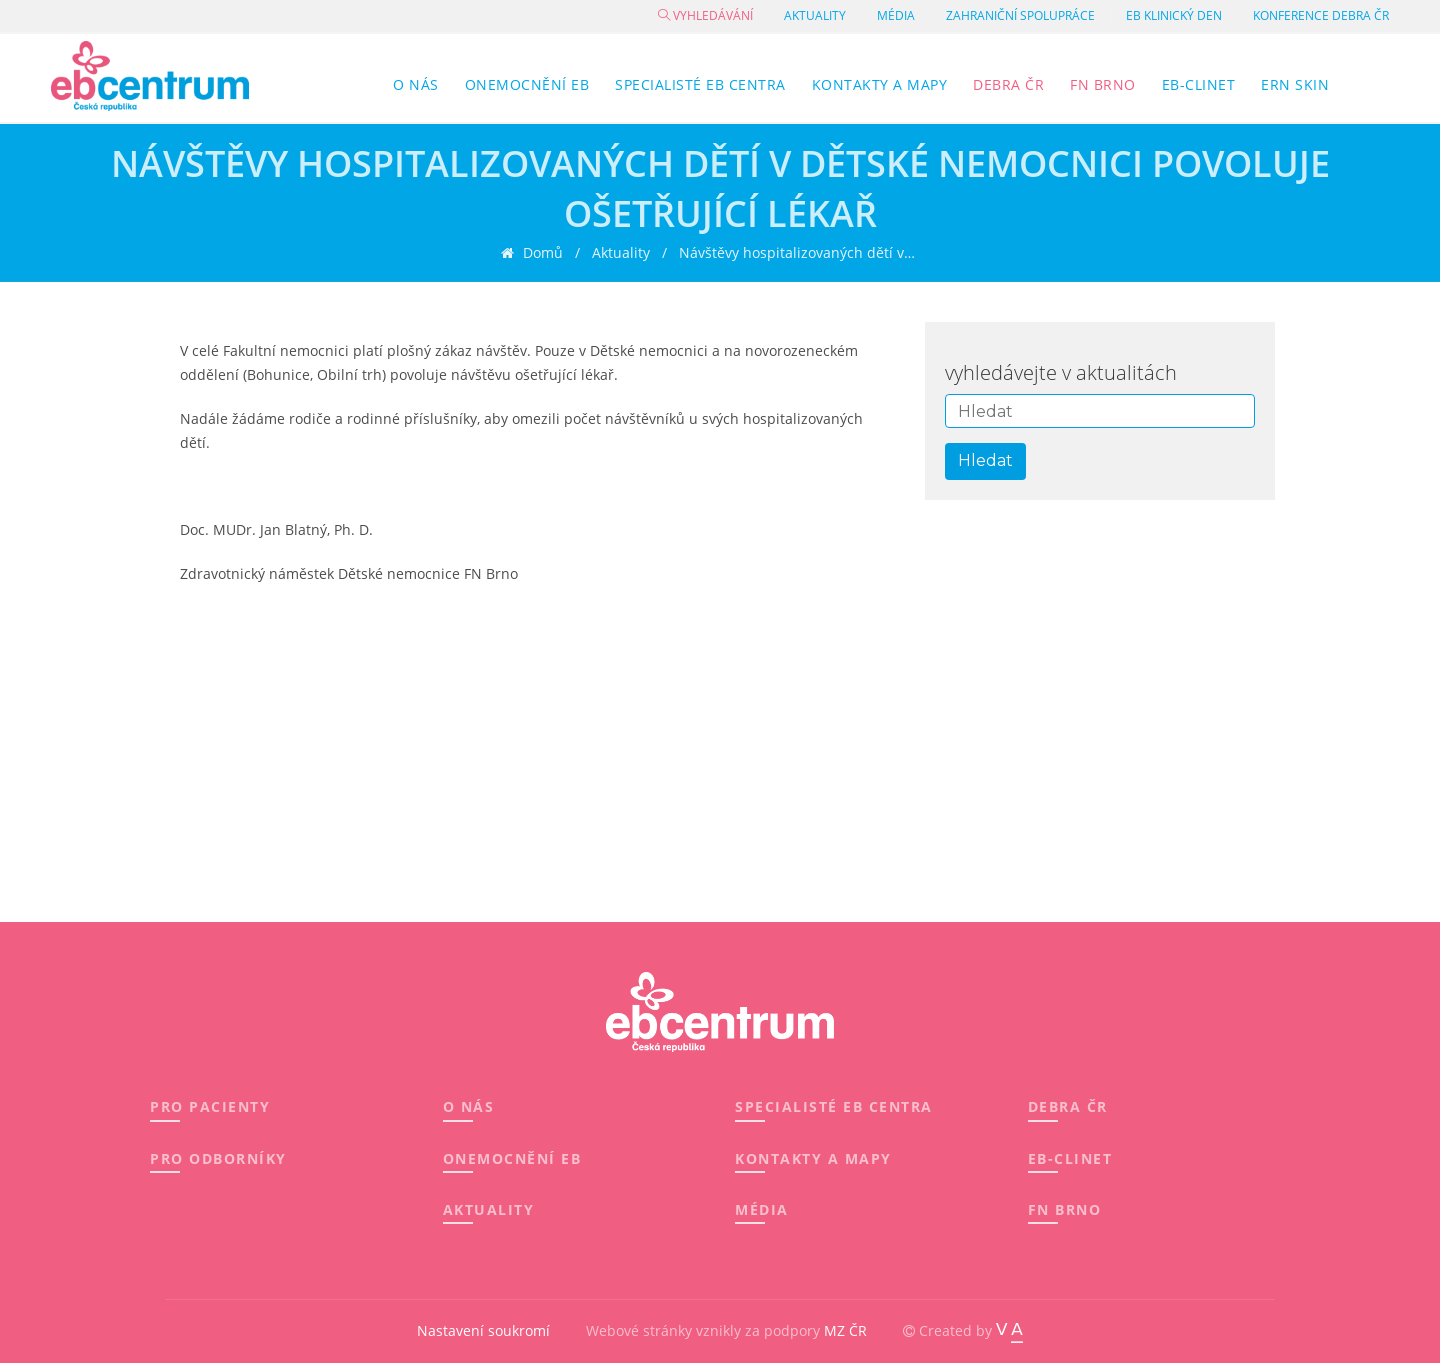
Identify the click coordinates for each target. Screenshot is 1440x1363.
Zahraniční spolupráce (1020, 15)
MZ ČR (845, 1330)
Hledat (985, 460)
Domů (541, 253)
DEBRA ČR (1068, 1106)
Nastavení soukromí (483, 1330)
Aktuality (815, 15)
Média (896, 15)
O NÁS (469, 1106)
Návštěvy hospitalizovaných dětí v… (797, 253)
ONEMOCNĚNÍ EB (512, 1158)
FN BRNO (1065, 1209)
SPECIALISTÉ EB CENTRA (834, 1106)
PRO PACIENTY (210, 1106)
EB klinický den (1174, 15)
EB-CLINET (1070, 1158)
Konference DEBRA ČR (1321, 15)
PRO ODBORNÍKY (218, 1158)
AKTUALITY (489, 1209)
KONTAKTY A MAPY (813, 1158)
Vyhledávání (705, 15)
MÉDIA (762, 1209)
